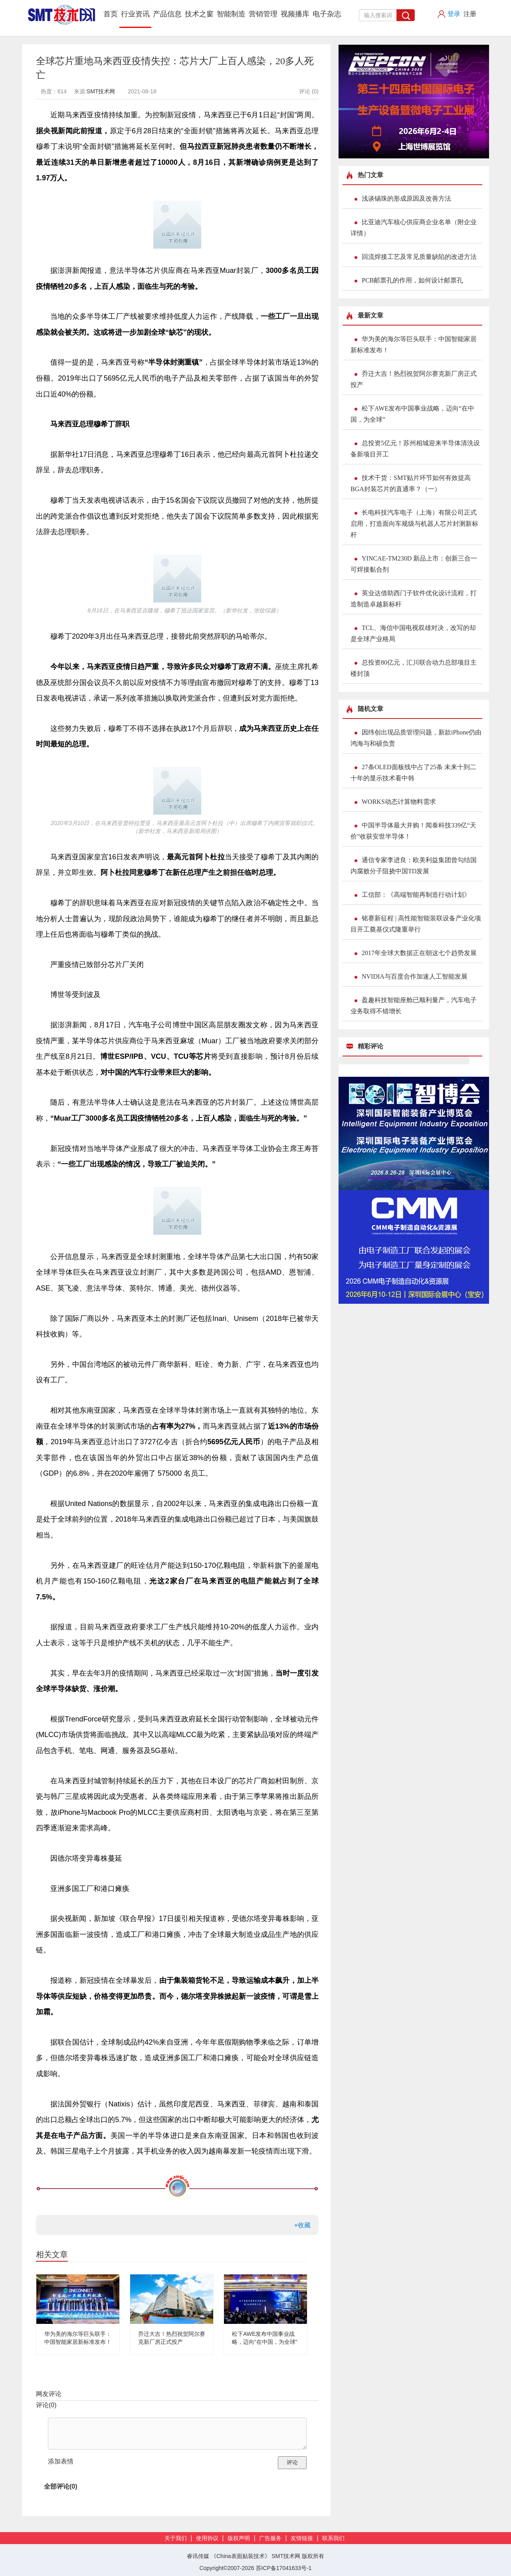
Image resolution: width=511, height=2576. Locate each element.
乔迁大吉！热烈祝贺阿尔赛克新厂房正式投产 (414, 379)
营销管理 (263, 14)
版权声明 (239, 2538)
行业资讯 (135, 14)
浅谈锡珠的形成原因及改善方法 (406, 198)
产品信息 (167, 14)
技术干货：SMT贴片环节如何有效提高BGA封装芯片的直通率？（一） (411, 483)
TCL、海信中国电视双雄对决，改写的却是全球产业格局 (413, 633)
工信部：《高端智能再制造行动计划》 (416, 894)
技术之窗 (199, 14)
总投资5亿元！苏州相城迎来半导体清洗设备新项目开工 (415, 449)
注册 (469, 13)
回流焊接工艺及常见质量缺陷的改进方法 (419, 256)
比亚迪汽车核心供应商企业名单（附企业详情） (414, 228)
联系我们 (333, 2538)
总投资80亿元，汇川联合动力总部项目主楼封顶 (414, 668)
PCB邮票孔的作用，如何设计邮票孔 (412, 280)
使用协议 (207, 2538)
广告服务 (270, 2538)
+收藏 (302, 2225)
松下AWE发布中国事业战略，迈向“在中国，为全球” (412, 414)
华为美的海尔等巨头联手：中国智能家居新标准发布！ (414, 344)
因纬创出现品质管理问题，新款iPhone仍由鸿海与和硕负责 (416, 738)
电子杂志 (327, 14)
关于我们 (175, 2538)
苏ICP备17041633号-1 (284, 2568)
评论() (46, 2405)
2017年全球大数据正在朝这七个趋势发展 (419, 952)
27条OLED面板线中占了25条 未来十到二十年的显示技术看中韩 (413, 773)
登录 (454, 13)
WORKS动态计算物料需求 (399, 801)
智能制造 (231, 14)
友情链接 (302, 2538)
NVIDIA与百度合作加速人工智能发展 (414, 976)
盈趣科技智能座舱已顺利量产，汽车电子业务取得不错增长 (414, 1006)
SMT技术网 (101, 91)
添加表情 (60, 2461)
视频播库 (295, 14)
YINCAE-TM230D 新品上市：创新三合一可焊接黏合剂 (414, 564)
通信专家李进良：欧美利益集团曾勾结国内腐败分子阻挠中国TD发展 (414, 865)
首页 (111, 14)
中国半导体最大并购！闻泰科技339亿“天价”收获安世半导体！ (413, 831)
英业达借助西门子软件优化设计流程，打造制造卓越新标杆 (414, 599)
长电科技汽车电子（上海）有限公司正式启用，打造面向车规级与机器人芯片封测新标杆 (414, 523)
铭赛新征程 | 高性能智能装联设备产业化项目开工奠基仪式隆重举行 (416, 924)
